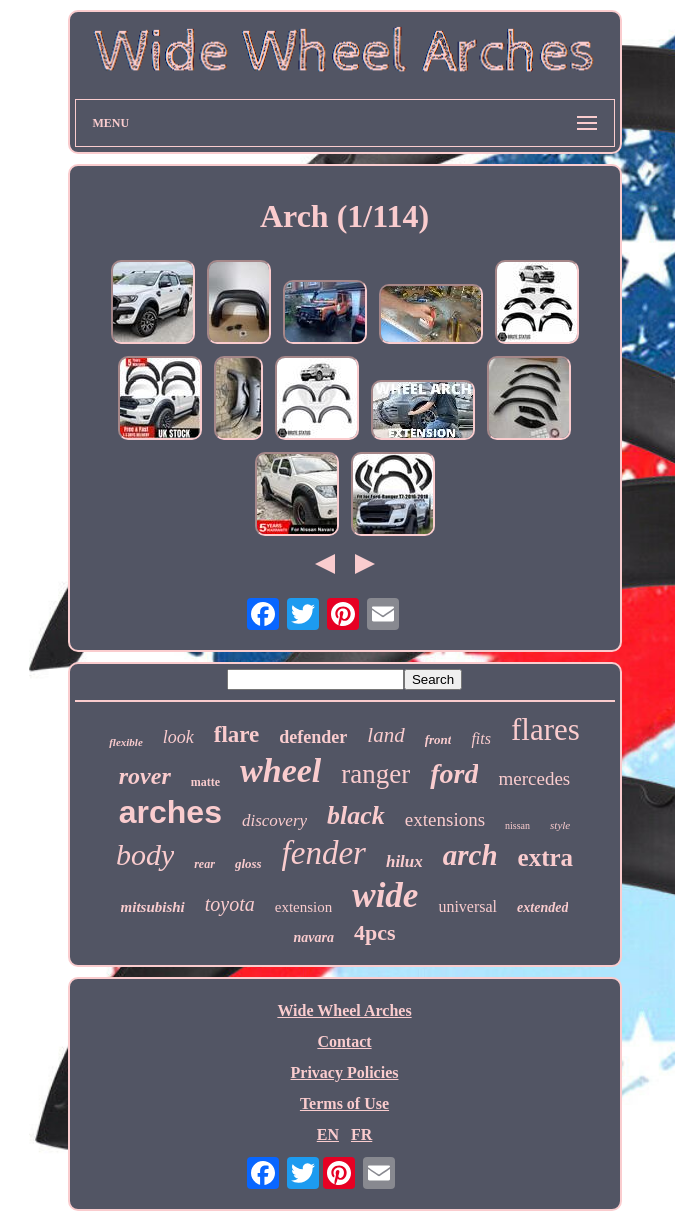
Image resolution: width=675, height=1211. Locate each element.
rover (145, 776)
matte (205, 782)
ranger (375, 774)
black (356, 815)
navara (313, 937)
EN (328, 1134)
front (438, 739)
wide (385, 895)
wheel (280, 770)
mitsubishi (153, 907)
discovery (274, 820)
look (178, 737)
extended (542, 907)
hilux (404, 861)
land (385, 735)
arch (470, 855)
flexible (126, 742)
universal (467, 906)
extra (546, 857)
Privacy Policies (345, 1072)
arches (170, 812)
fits (481, 738)
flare (237, 734)
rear (204, 864)
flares (545, 729)
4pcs (375, 932)
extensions (445, 819)
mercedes (534, 778)
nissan (517, 825)
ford (454, 773)
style (560, 825)
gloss (248, 863)
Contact (344, 1041)
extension (304, 907)
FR (361, 1134)
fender (324, 853)
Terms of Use (344, 1103)
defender (313, 737)
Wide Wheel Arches (344, 1010)
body (145, 854)
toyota (230, 904)
